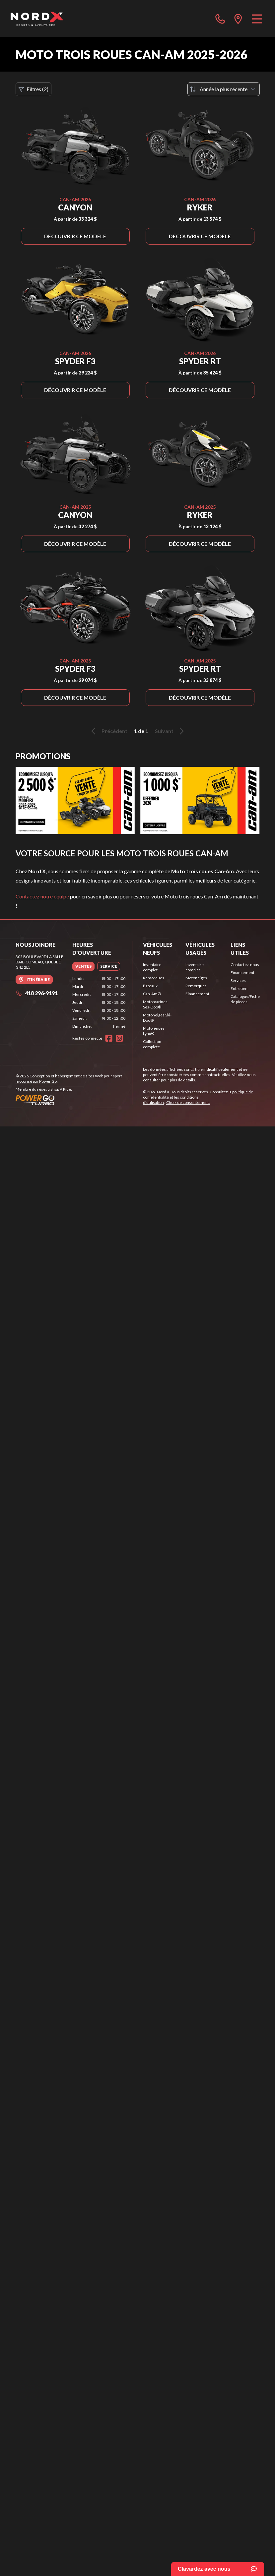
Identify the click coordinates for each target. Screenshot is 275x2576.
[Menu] (256, 18)
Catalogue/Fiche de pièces (245, 999)
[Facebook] (109, 1038)
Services (238, 980)
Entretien (239, 988)
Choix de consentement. (188, 1102)
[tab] (83, 966)
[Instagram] (119, 1038)
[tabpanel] (98, 1002)
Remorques (153, 977)
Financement (197, 993)
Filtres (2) (33, 89)
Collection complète (152, 1044)
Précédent (108, 731)
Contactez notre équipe (42, 896)
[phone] (220, 19)
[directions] (238, 19)
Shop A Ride (60, 1089)
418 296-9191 (37, 993)
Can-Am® (152, 993)
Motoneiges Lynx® (154, 1031)
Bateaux (150, 985)
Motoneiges (196, 977)
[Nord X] (37, 18)
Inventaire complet (152, 967)
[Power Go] (74, 1100)
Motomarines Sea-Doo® (155, 1004)
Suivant (170, 731)
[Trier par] (223, 89)
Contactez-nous (245, 964)
